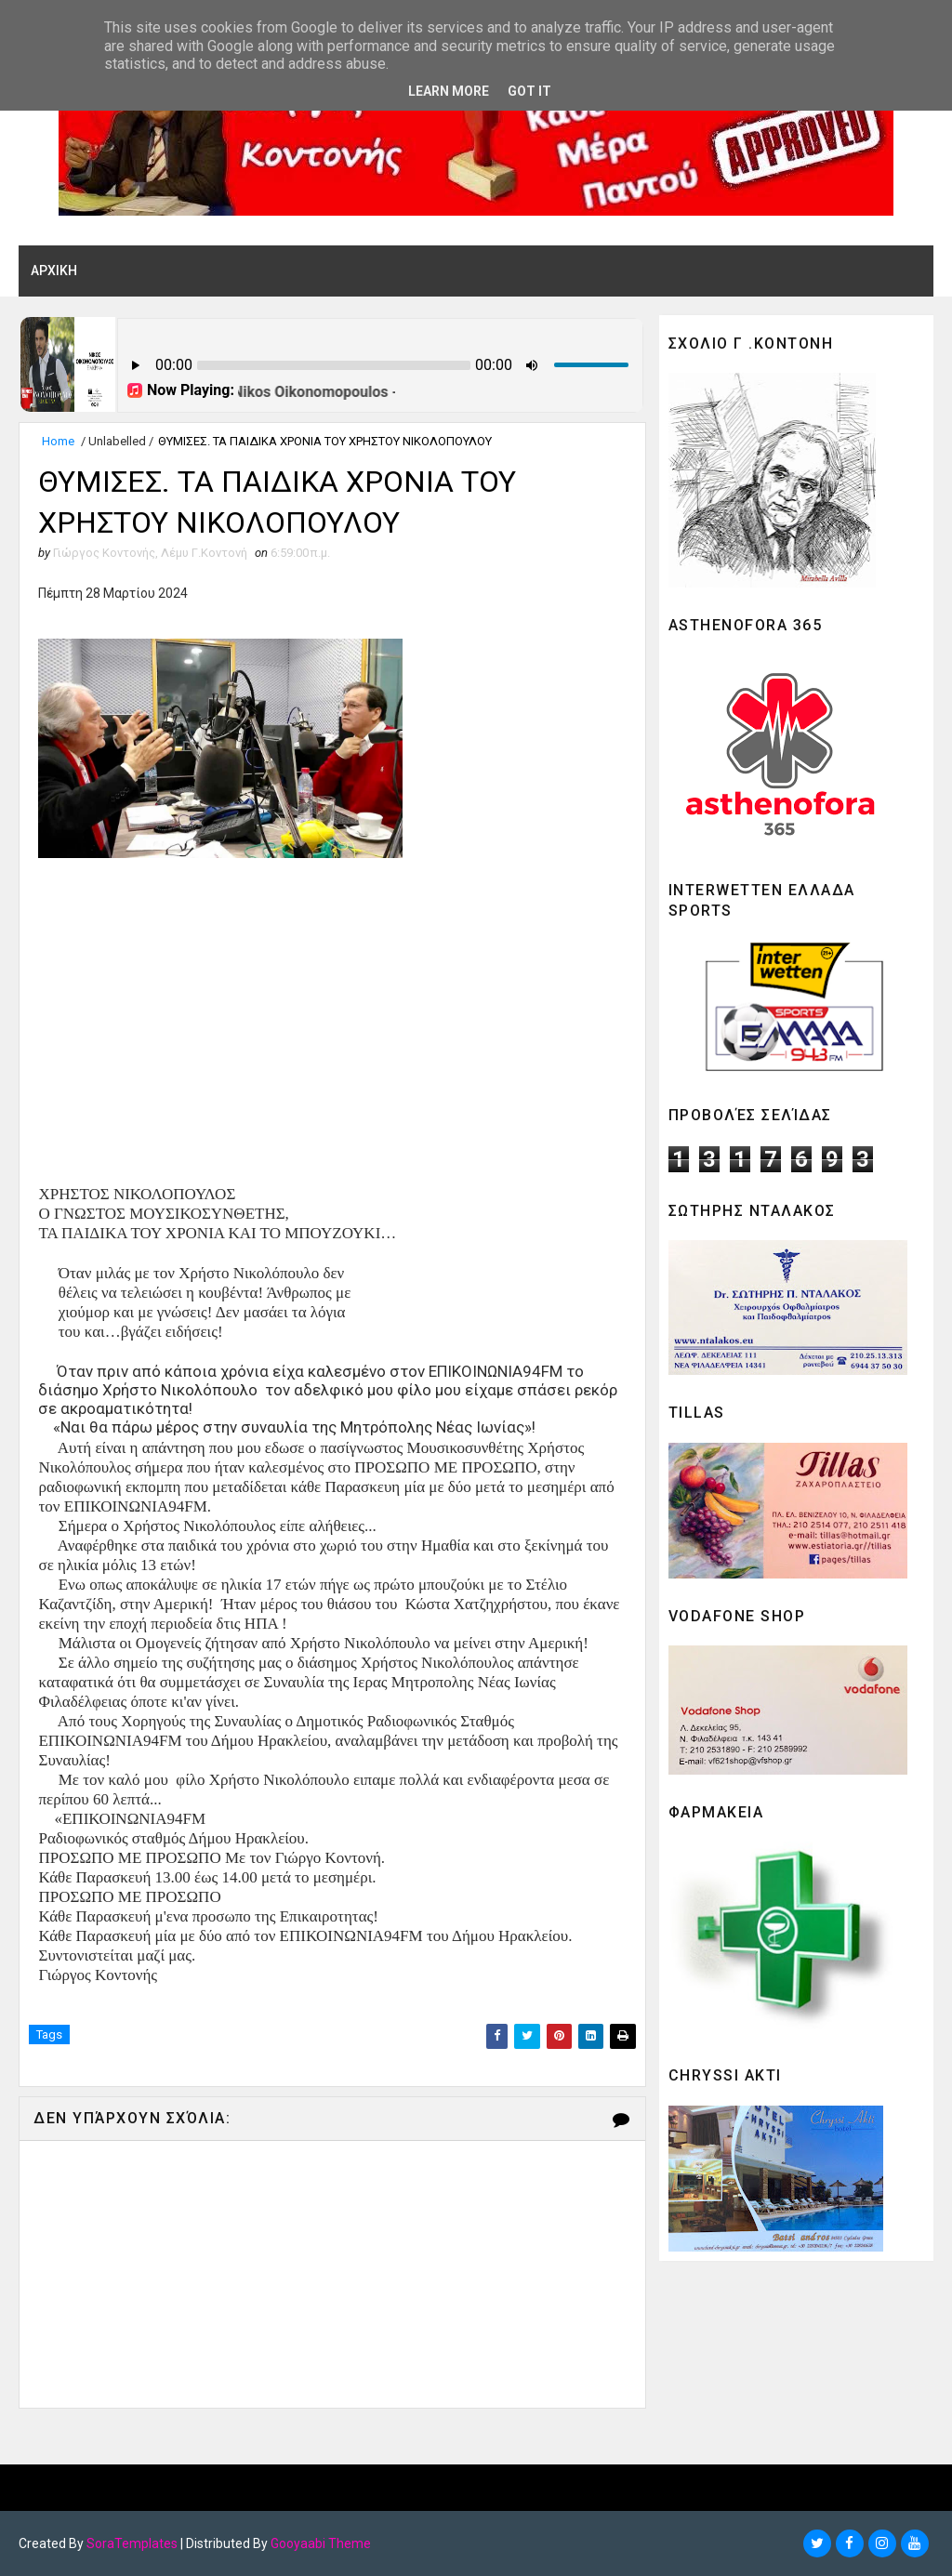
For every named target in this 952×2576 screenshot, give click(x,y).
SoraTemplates (132, 2543)
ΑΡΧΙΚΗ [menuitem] (54, 270)
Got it (529, 91)
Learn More (448, 91)
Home (58, 441)
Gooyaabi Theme (321, 2543)
